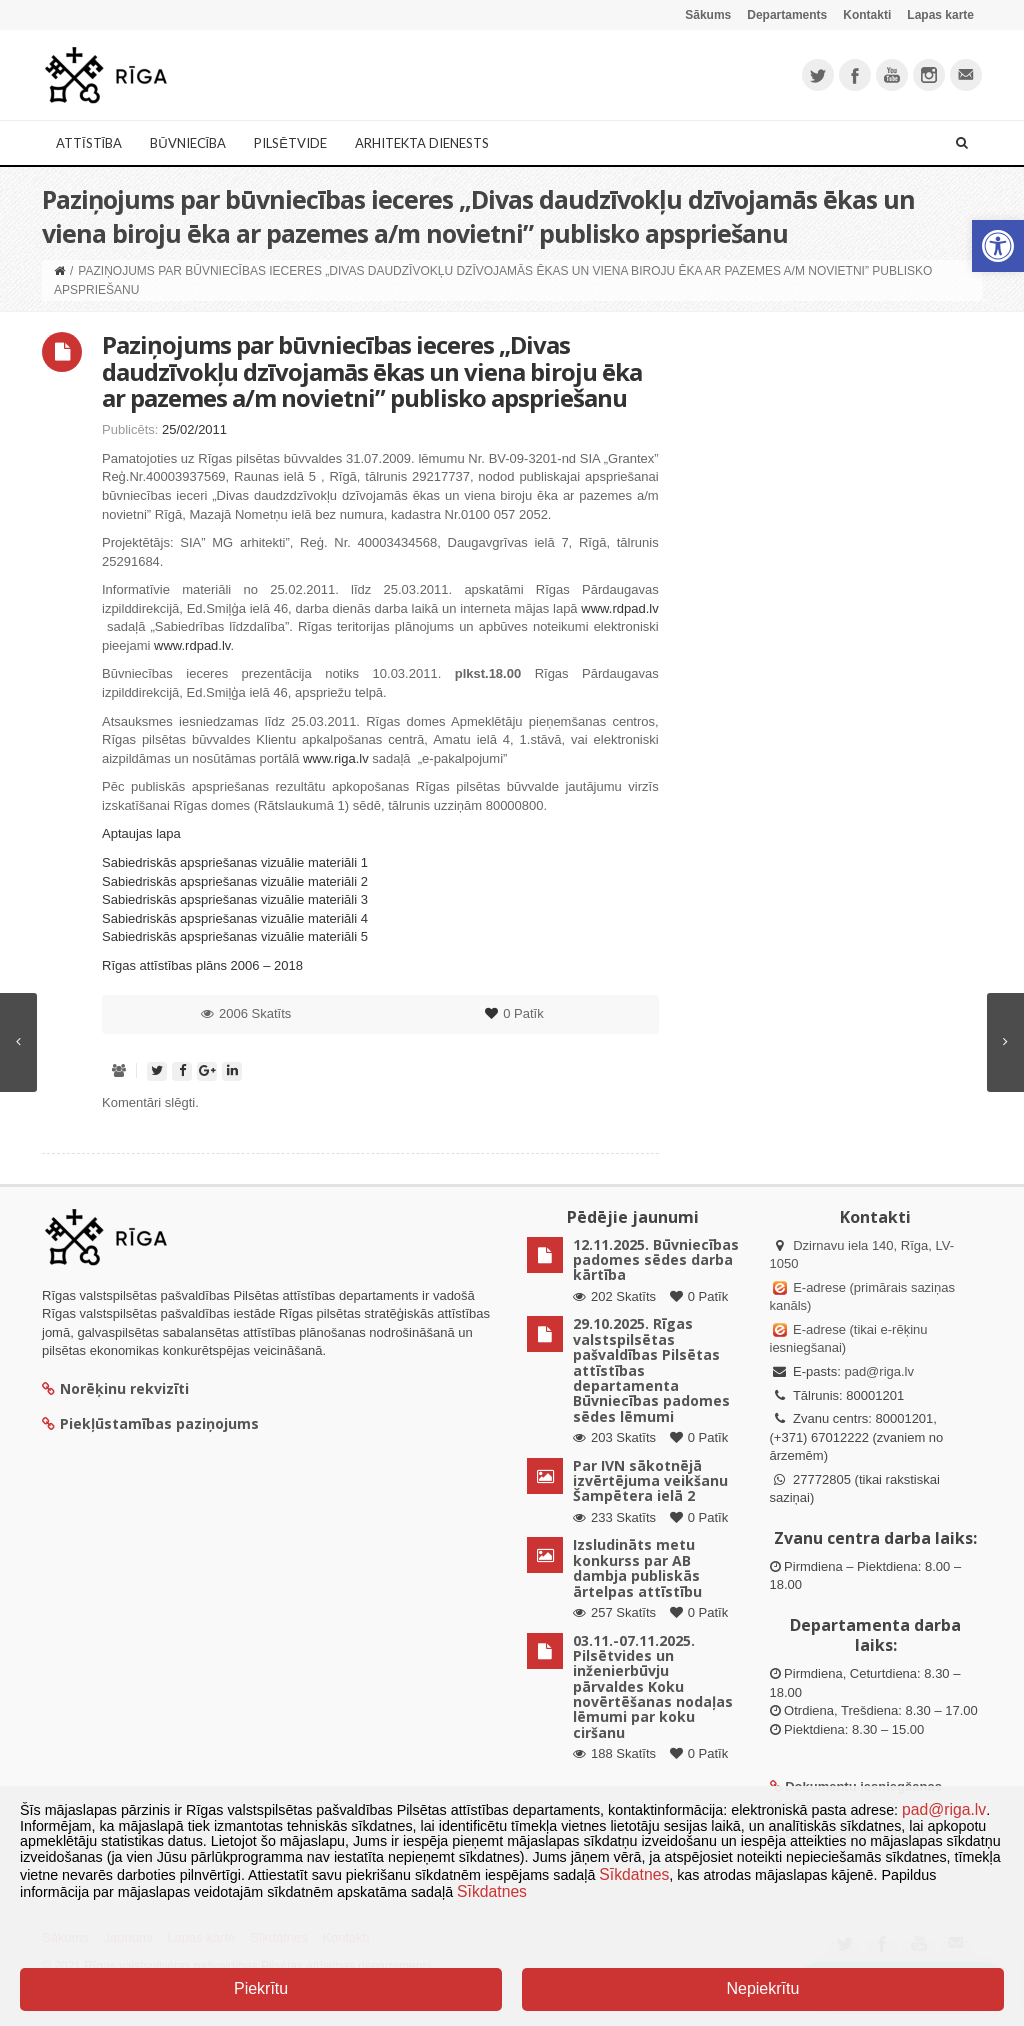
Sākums (708, 15)
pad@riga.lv (879, 1371)
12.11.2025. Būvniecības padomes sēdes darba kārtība (656, 1260)
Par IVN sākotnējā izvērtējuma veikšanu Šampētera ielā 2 (650, 1481)
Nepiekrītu (762, 1988)
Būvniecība (188, 143)
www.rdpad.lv (619, 608)
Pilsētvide (290, 143)
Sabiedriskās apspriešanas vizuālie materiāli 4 (235, 918)
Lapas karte (940, 15)
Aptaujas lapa (141, 833)
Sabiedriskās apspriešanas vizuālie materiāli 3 (235, 899)
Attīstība (89, 143)
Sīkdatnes (634, 1874)
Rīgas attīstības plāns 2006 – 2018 (202, 965)
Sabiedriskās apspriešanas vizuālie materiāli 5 (235, 936)
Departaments (787, 15)
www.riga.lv (336, 758)
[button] (998, 246)
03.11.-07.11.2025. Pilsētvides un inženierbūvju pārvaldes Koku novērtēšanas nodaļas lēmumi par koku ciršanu (653, 1686)
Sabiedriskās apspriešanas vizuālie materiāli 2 (235, 881)
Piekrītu (261, 1988)
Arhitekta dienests (422, 143)
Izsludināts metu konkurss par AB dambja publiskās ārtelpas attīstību (637, 1567)
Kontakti (867, 15)
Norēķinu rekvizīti (115, 1388)
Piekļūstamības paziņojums (150, 1423)
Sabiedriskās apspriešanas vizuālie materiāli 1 (235, 862)
